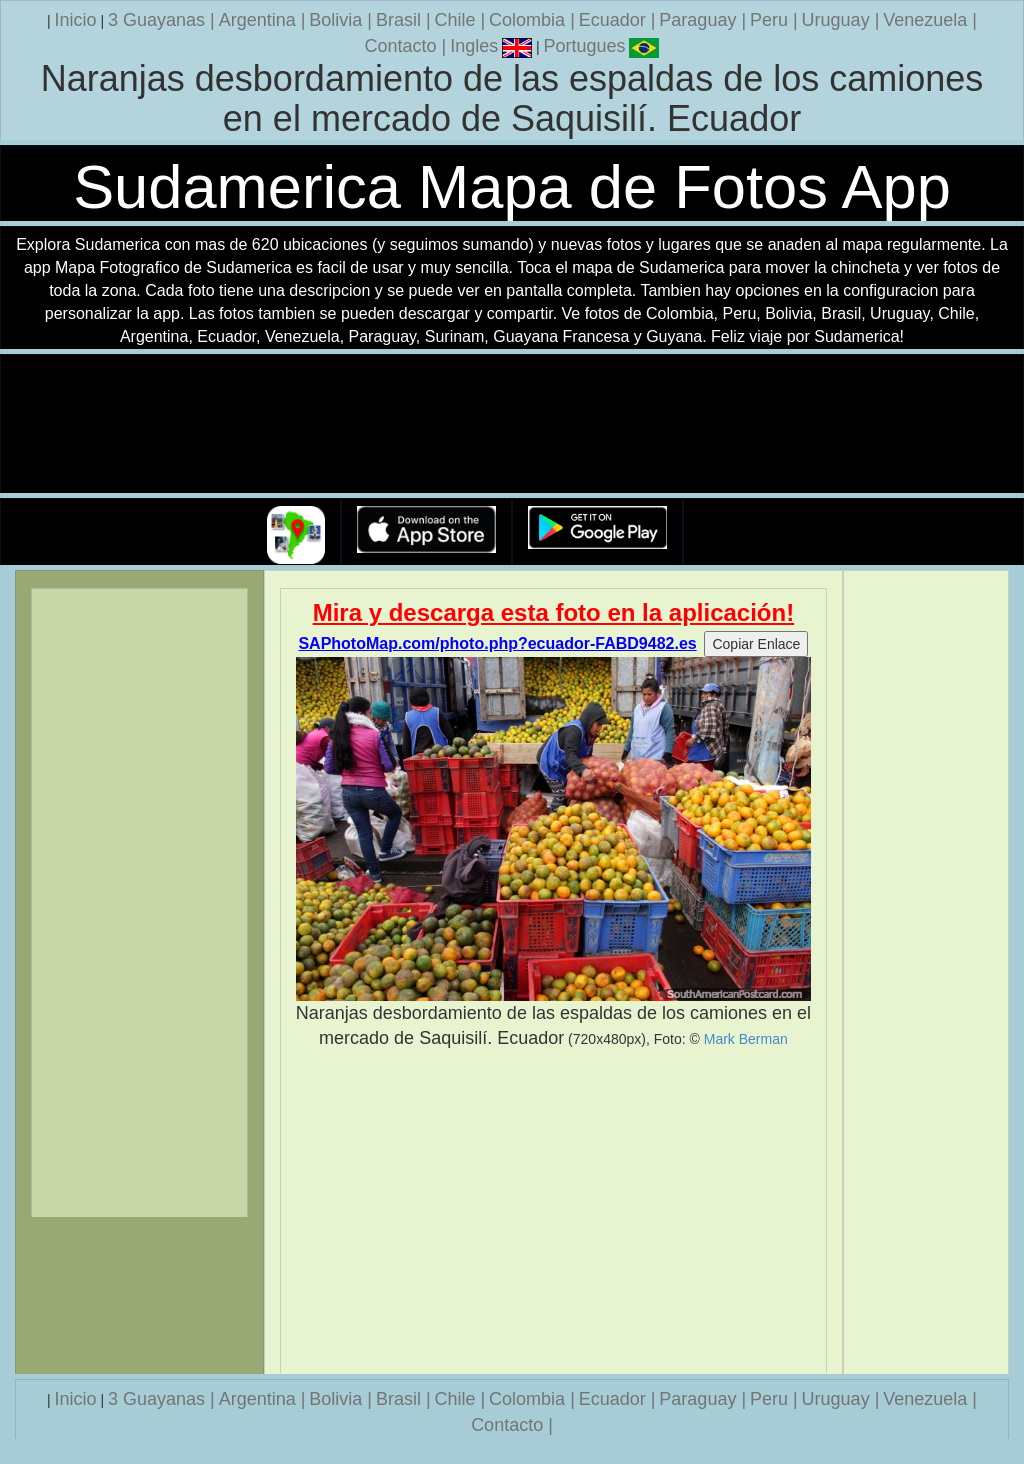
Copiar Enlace (756, 644)
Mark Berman (746, 1039)
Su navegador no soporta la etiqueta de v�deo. (512, 424)
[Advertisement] (554, 1212)
